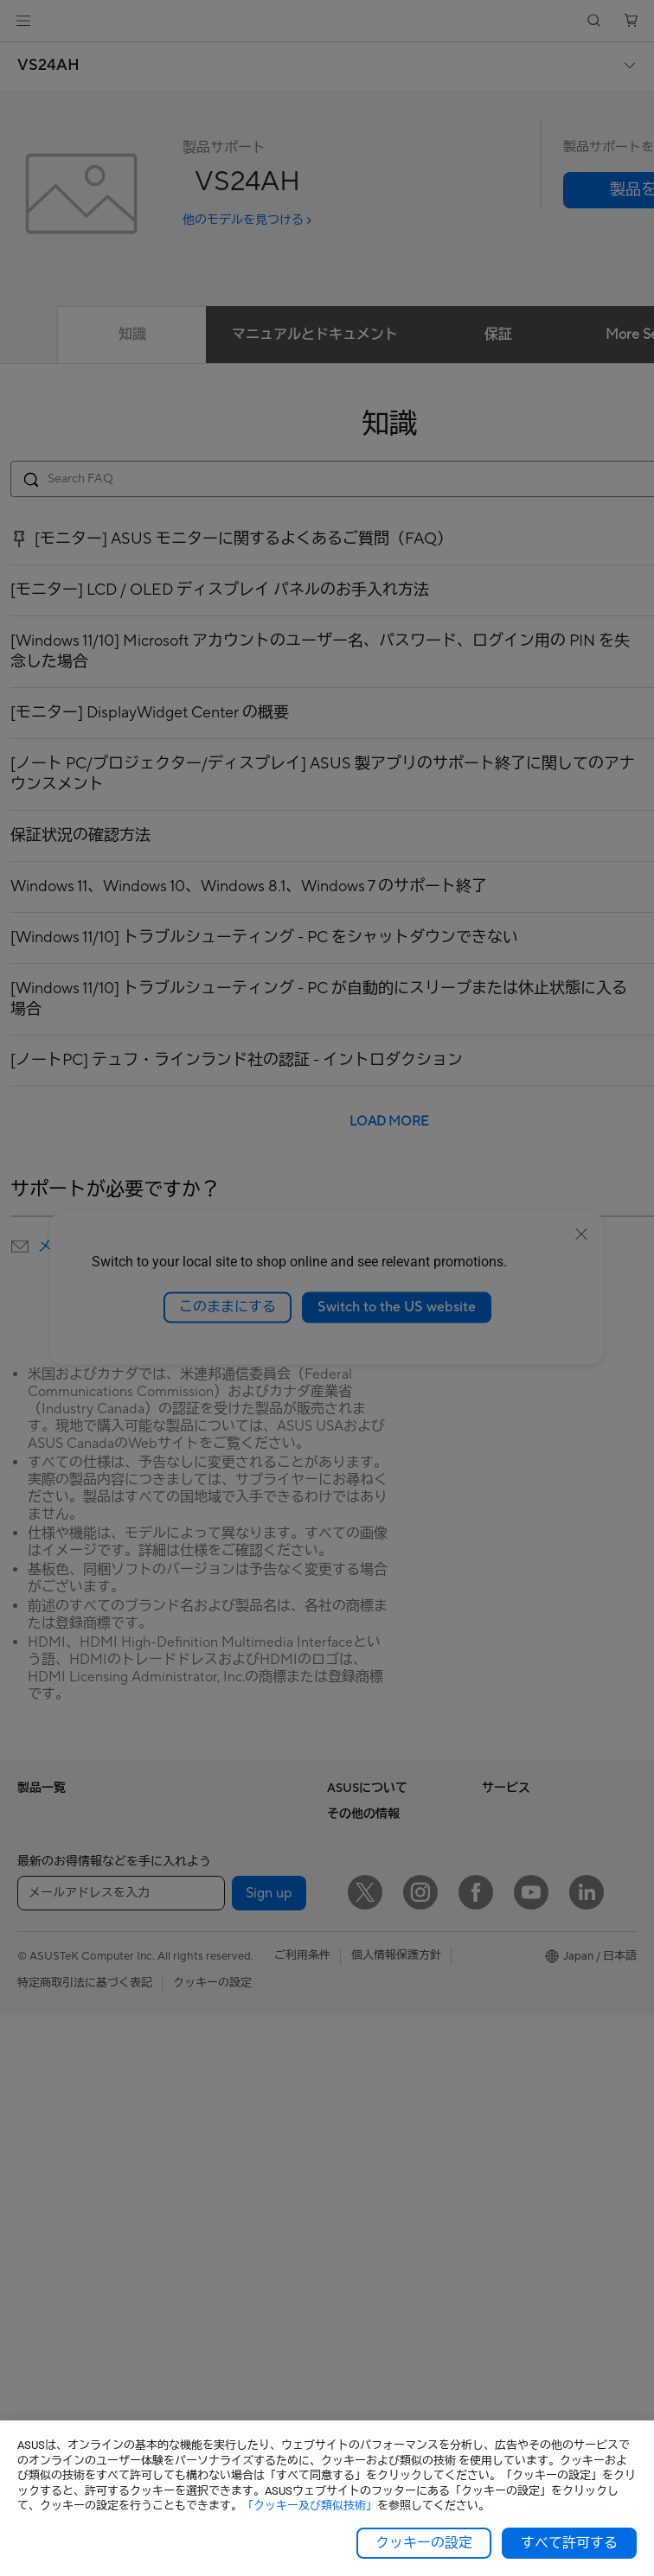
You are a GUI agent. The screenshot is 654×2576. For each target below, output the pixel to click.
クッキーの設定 (423, 2543)
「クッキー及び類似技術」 (309, 2505)
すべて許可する (569, 2543)
